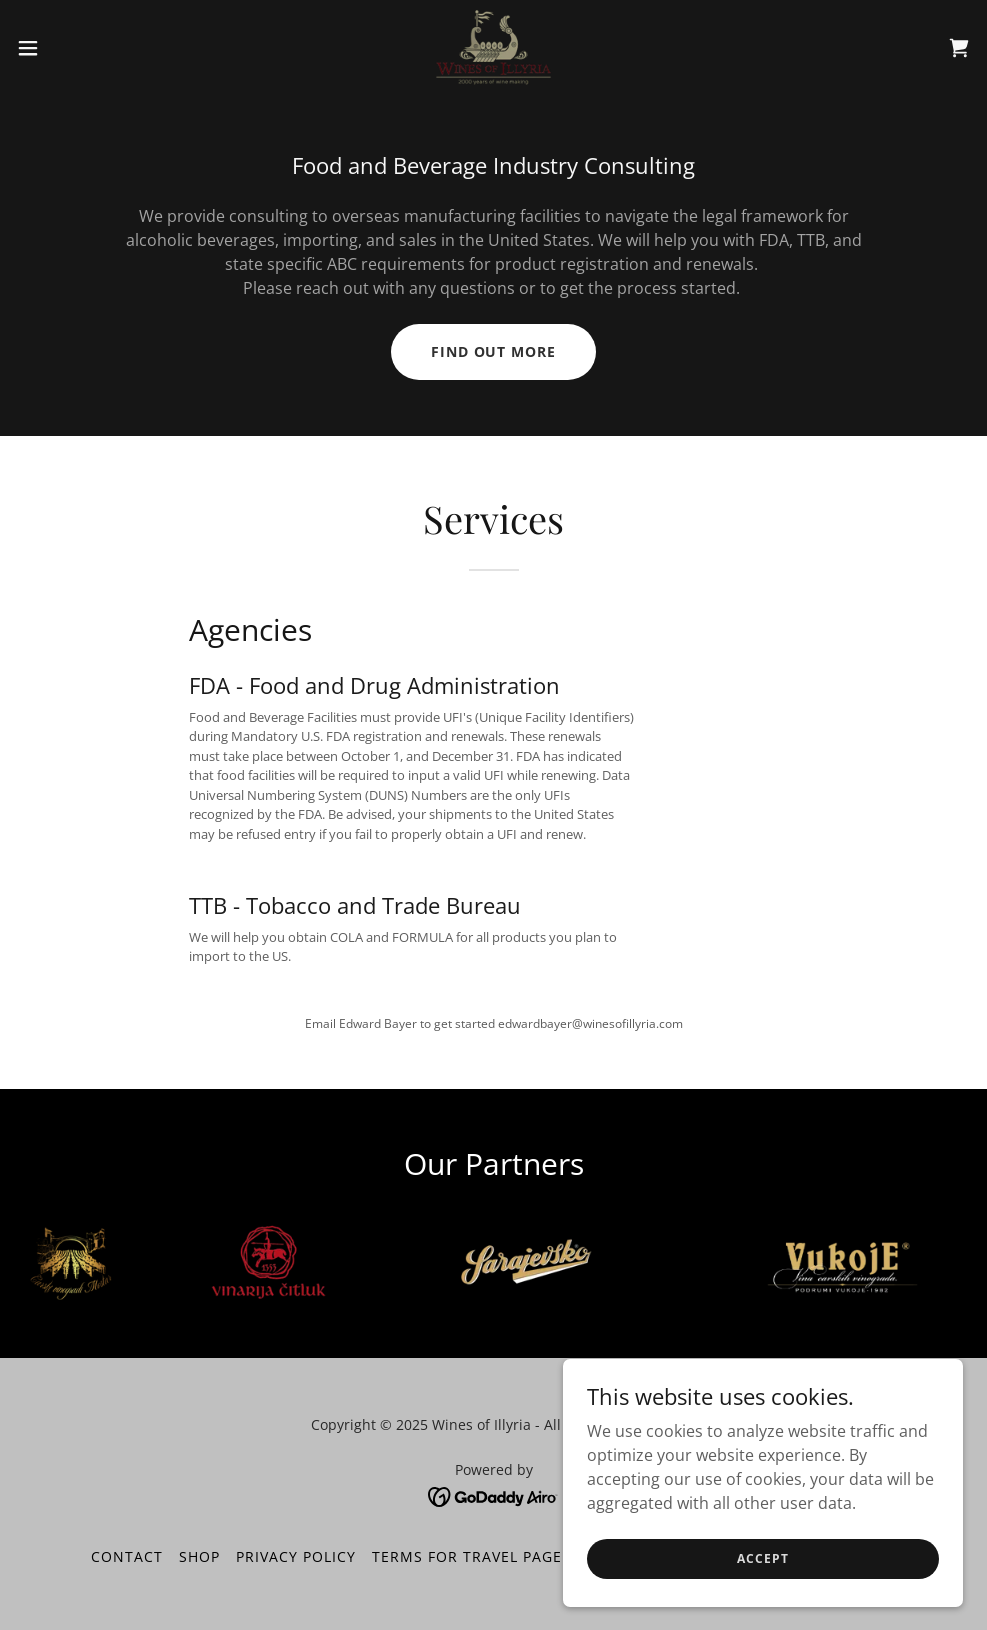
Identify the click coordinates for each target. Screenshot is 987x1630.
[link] (494, 48)
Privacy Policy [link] (296, 1556)
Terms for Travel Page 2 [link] (474, 1556)
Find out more (494, 351)
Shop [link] (199, 1556)
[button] (81, 48)
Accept (762, 1599)
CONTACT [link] (127, 1556)
